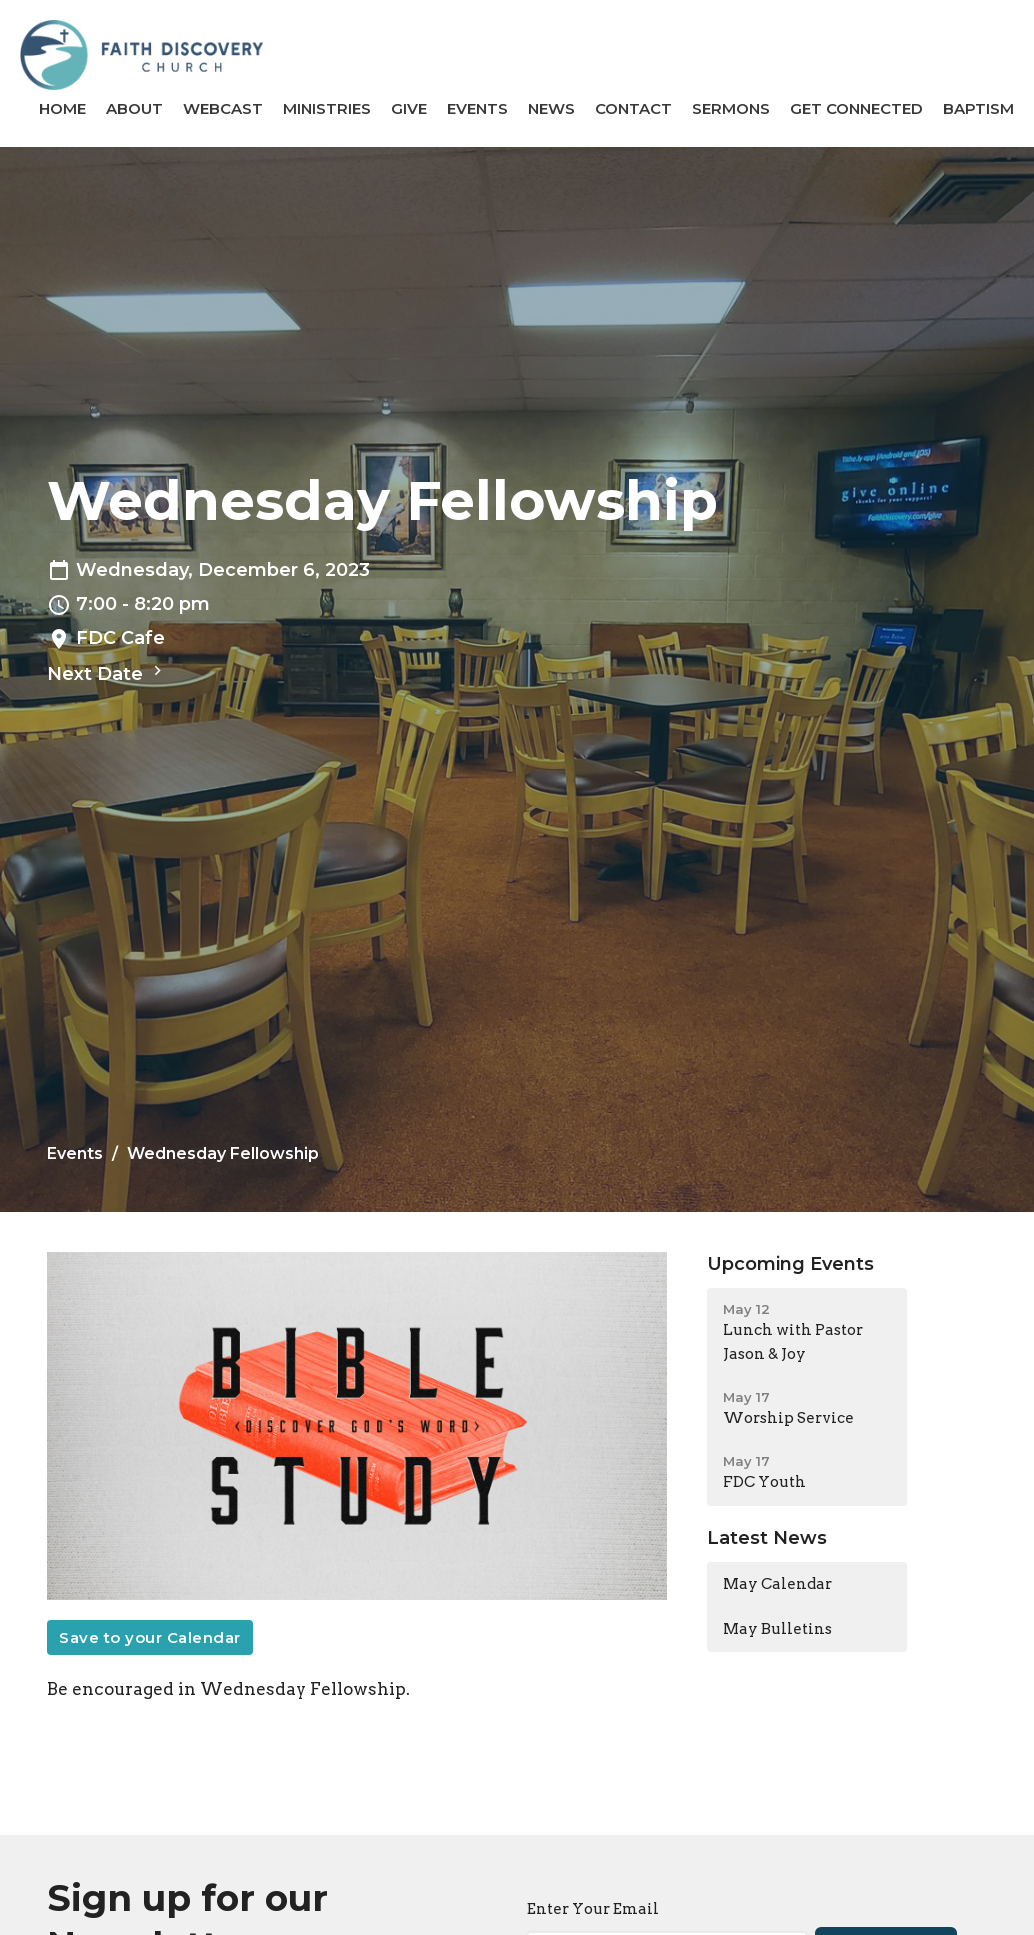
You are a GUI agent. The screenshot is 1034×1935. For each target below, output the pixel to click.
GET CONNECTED (856, 108)
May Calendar (777, 1584)
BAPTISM (978, 108)
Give (409, 108)
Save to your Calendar (150, 1637)
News (551, 108)
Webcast (223, 108)
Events (477, 108)
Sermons (731, 108)
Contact (633, 108)
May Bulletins (777, 1629)
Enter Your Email (593, 1909)
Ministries (327, 108)
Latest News (767, 1538)
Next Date (107, 673)
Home (62, 108)
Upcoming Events (790, 1264)
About (134, 108)
